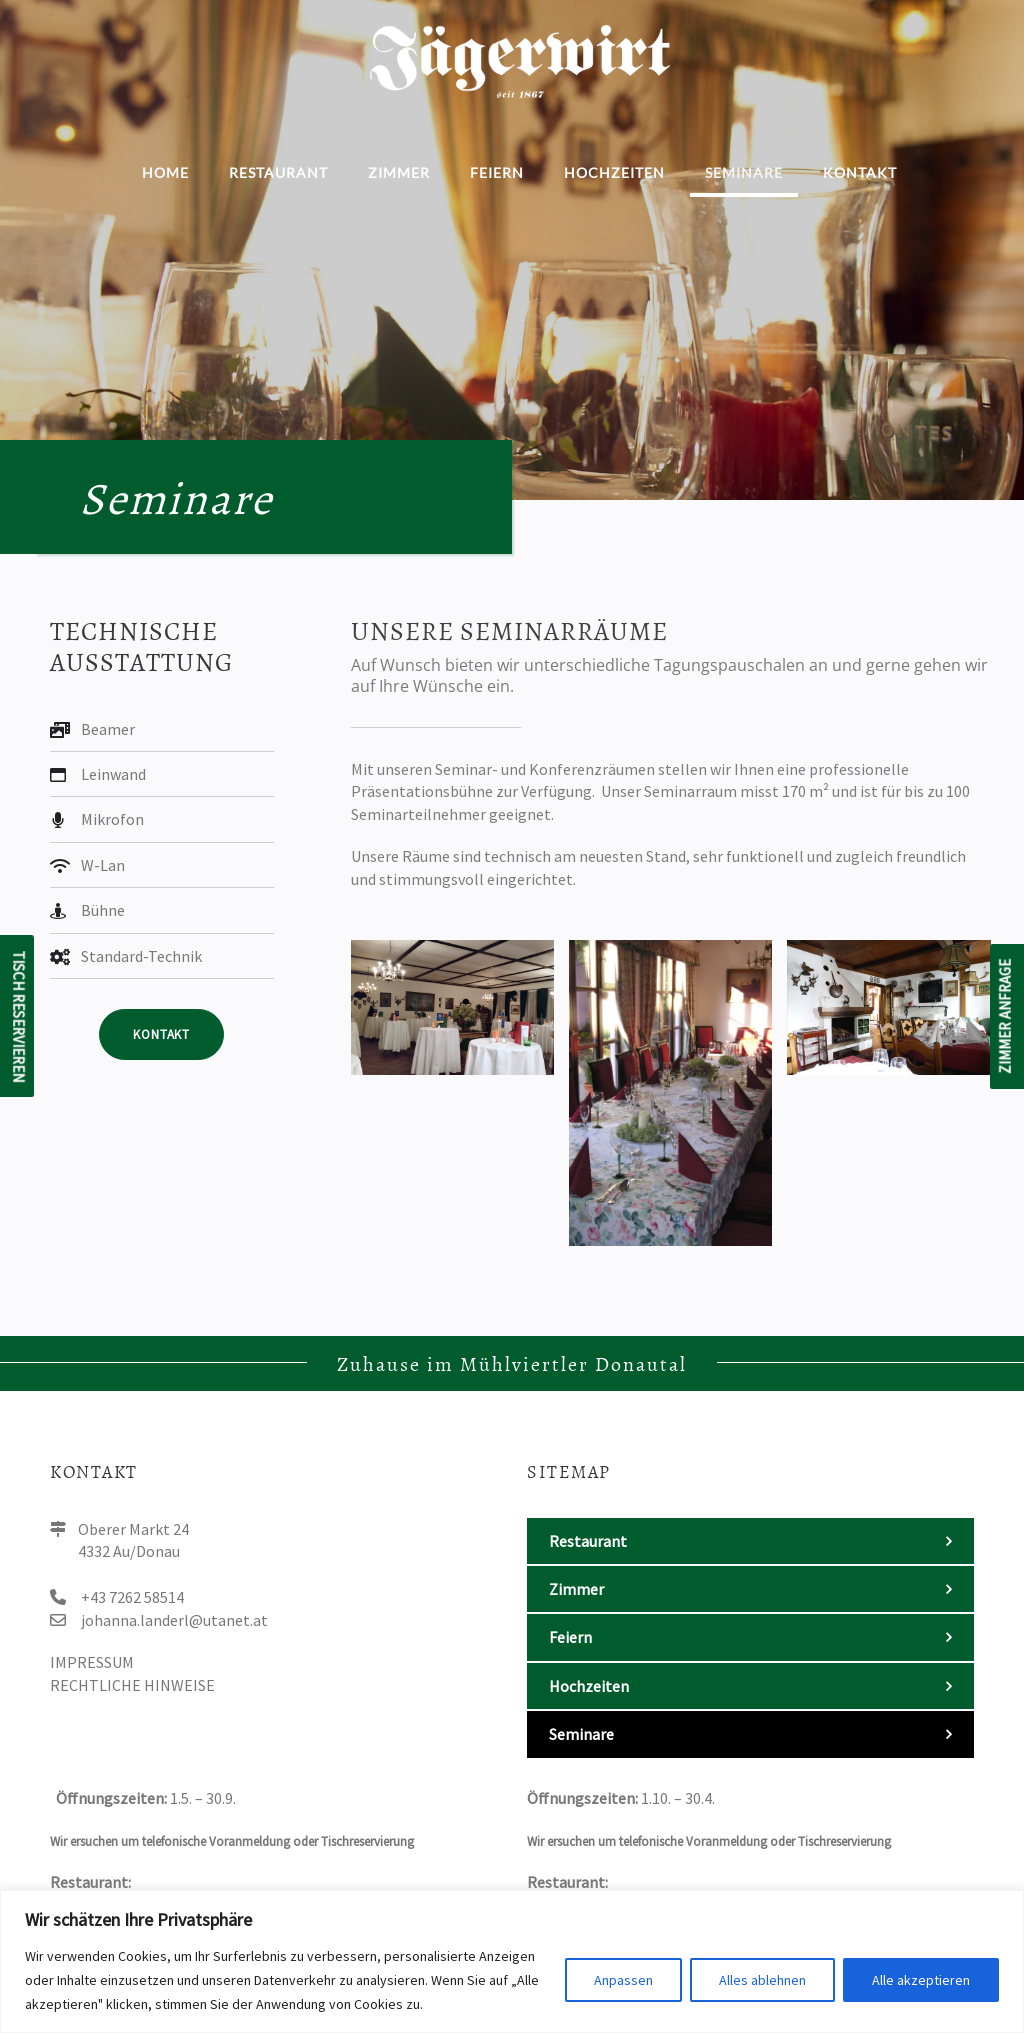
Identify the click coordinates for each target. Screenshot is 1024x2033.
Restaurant (278, 172)
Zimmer (399, 172)
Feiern (497, 172)
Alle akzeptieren (921, 1980)
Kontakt (860, 172)
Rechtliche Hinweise (132, 1685)
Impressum (92, 1662)
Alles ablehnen (762, 1980)
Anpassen (623, 1980)
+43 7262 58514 (132, 1597)
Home (165, 172)
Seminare (744, 172)
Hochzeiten (614, 172)
